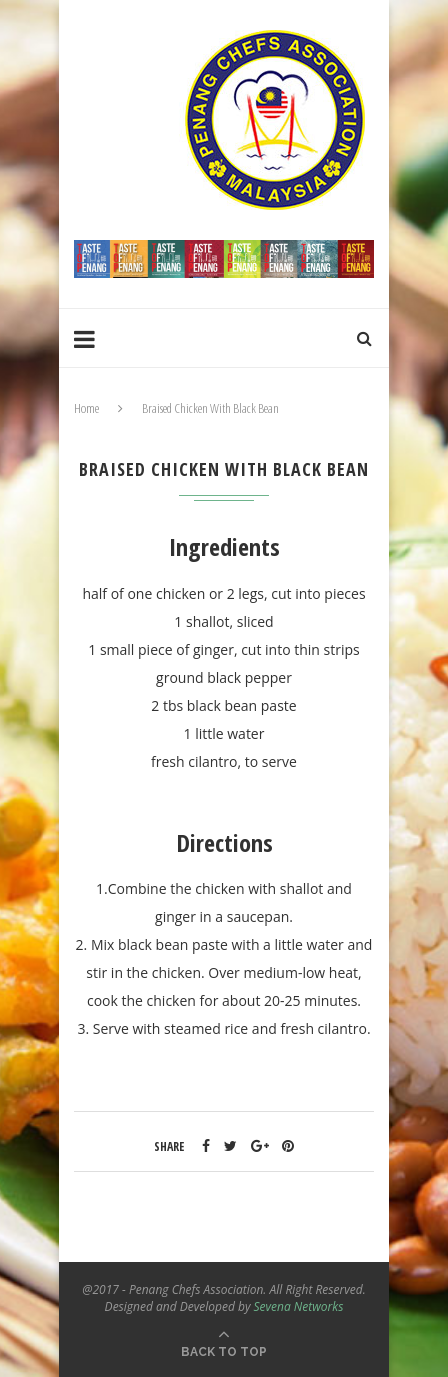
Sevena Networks (299, 1306)
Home (86, 408)
